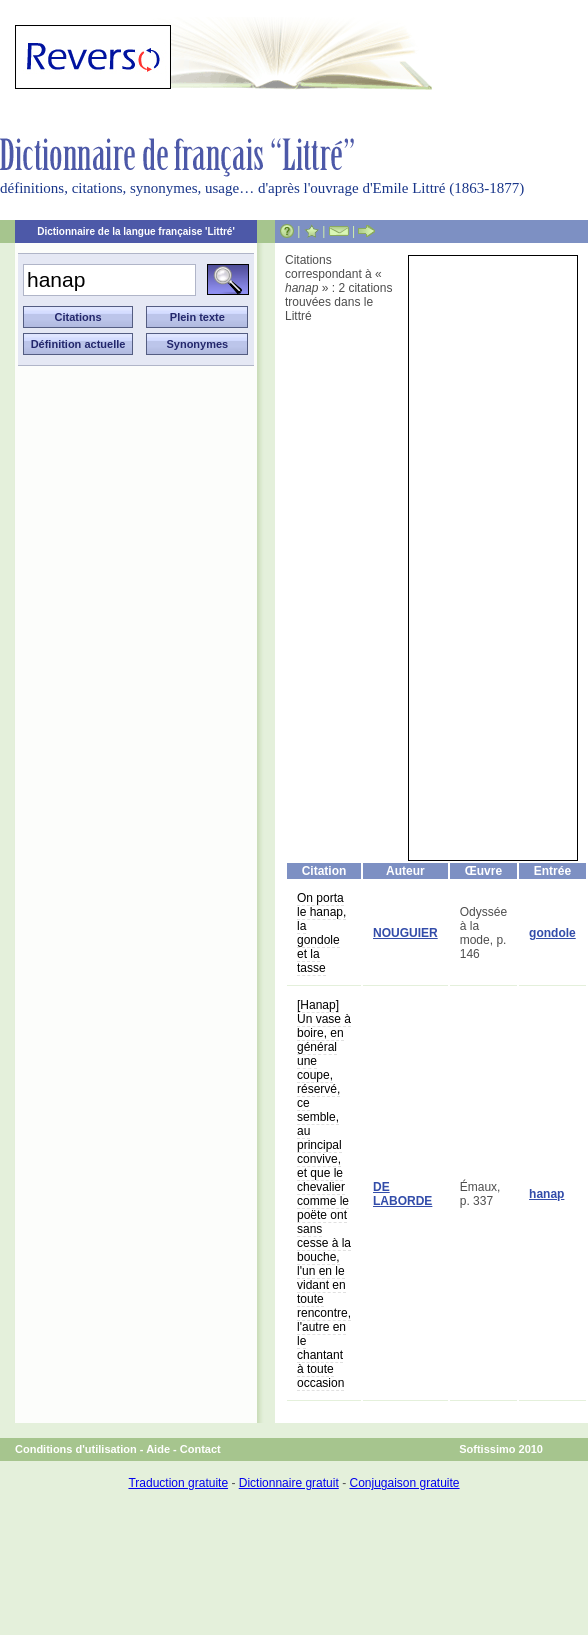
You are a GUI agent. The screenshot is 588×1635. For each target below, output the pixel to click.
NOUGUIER (405, 933)
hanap (546, 1194)
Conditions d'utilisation (76, 1449)
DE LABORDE (402, 1194)
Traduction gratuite (178, 1483)
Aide (158, 1449)
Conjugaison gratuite (404, 1483)
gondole (552, 933)
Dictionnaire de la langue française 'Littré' (136, 231)
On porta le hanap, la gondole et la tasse (321, 933)
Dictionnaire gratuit (289, 1483)
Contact (200, 1449)
